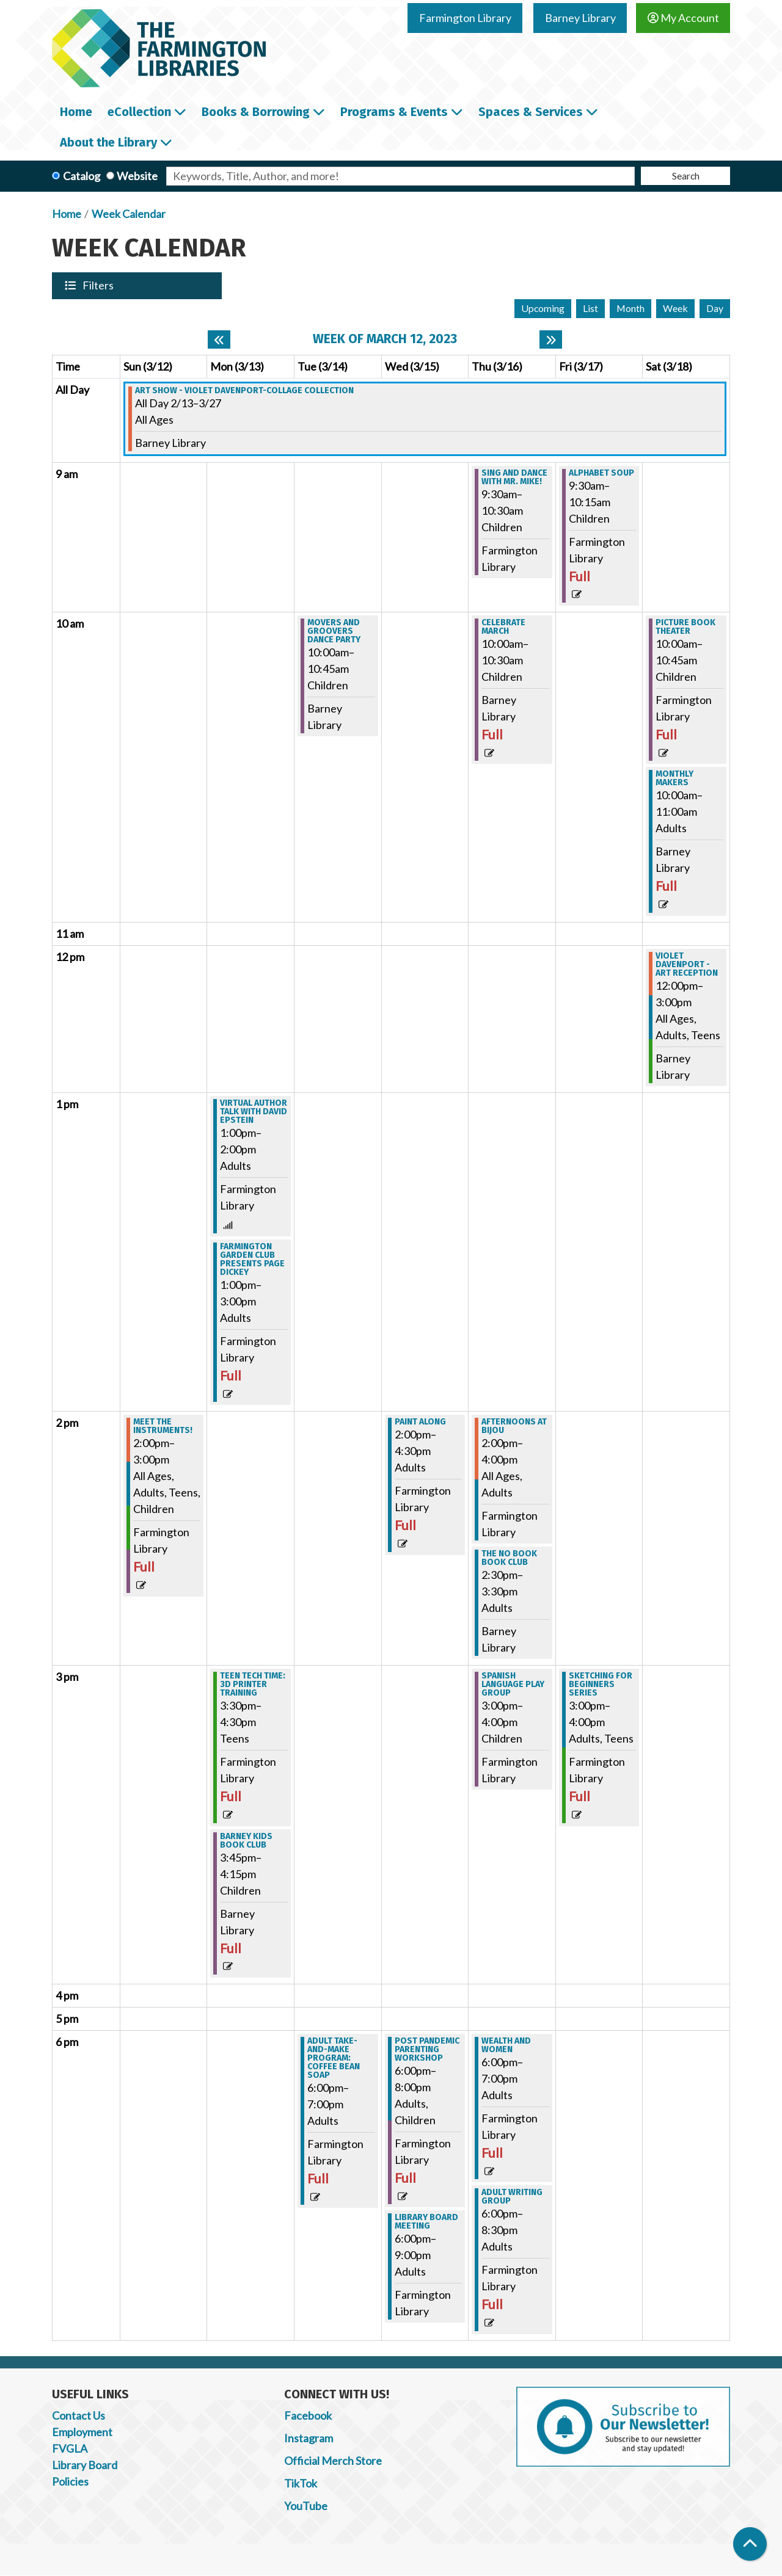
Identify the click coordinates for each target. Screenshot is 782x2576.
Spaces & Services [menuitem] (530, 111)
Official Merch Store (333, 2460)
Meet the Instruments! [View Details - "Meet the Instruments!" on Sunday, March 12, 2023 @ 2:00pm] (162, 1426)
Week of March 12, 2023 (385, 339)
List (590, 308)
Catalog (81, 176)
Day (714, 308)
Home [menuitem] (76, 111)
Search (686, 175)
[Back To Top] (750, 2544)
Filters (98, 285)
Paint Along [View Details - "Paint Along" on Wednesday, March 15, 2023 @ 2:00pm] (420, 1422)
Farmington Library (465, 17)
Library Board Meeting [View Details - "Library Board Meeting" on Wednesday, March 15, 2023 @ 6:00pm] (426, 2221)
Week (675, 308)
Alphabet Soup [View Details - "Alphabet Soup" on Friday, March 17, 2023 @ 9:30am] (601, 473)
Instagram (308, 2438)
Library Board (84, 2465)
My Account (683, 17)
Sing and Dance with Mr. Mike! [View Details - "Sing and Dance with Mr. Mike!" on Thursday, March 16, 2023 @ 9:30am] (514, 477)
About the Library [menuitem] (108, 142)
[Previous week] (219, 339)
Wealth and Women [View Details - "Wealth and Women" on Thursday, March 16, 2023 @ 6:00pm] (506, 2045)
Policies (70, 2481)
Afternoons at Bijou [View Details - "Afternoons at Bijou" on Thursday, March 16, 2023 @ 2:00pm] (514, 1426)
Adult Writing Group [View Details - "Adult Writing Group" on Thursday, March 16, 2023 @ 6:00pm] (512, 2196)
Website (137, 176)
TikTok (300, 2483)
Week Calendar (129, 213)
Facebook (308, 2415)
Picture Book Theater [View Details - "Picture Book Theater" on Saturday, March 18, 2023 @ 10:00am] (685, 627)
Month (630, 308)
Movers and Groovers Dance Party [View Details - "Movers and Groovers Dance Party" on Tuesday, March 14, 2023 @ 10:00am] (333, 631)
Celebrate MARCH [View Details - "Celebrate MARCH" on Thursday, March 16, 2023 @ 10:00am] (503, 627)
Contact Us (78, 2415)
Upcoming (543, 308)
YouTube (305, 2506)
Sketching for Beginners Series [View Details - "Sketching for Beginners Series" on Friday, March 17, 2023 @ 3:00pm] (600, 1684)
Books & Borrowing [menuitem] (256, 111)
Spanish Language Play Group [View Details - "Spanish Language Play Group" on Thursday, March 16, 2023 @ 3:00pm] (512, 1684)
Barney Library (580, 17)
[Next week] (550, 339)
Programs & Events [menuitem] (394, 111)
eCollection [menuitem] (139, 111)
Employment (82, 2432)
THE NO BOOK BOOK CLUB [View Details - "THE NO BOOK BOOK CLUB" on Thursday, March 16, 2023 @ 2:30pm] (509, 1558)
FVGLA (69, 2448)
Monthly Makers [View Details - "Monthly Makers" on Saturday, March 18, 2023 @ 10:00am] (674, 778)
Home (66, 213)
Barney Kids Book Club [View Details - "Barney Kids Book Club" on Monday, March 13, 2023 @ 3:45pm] (246, 1840)
